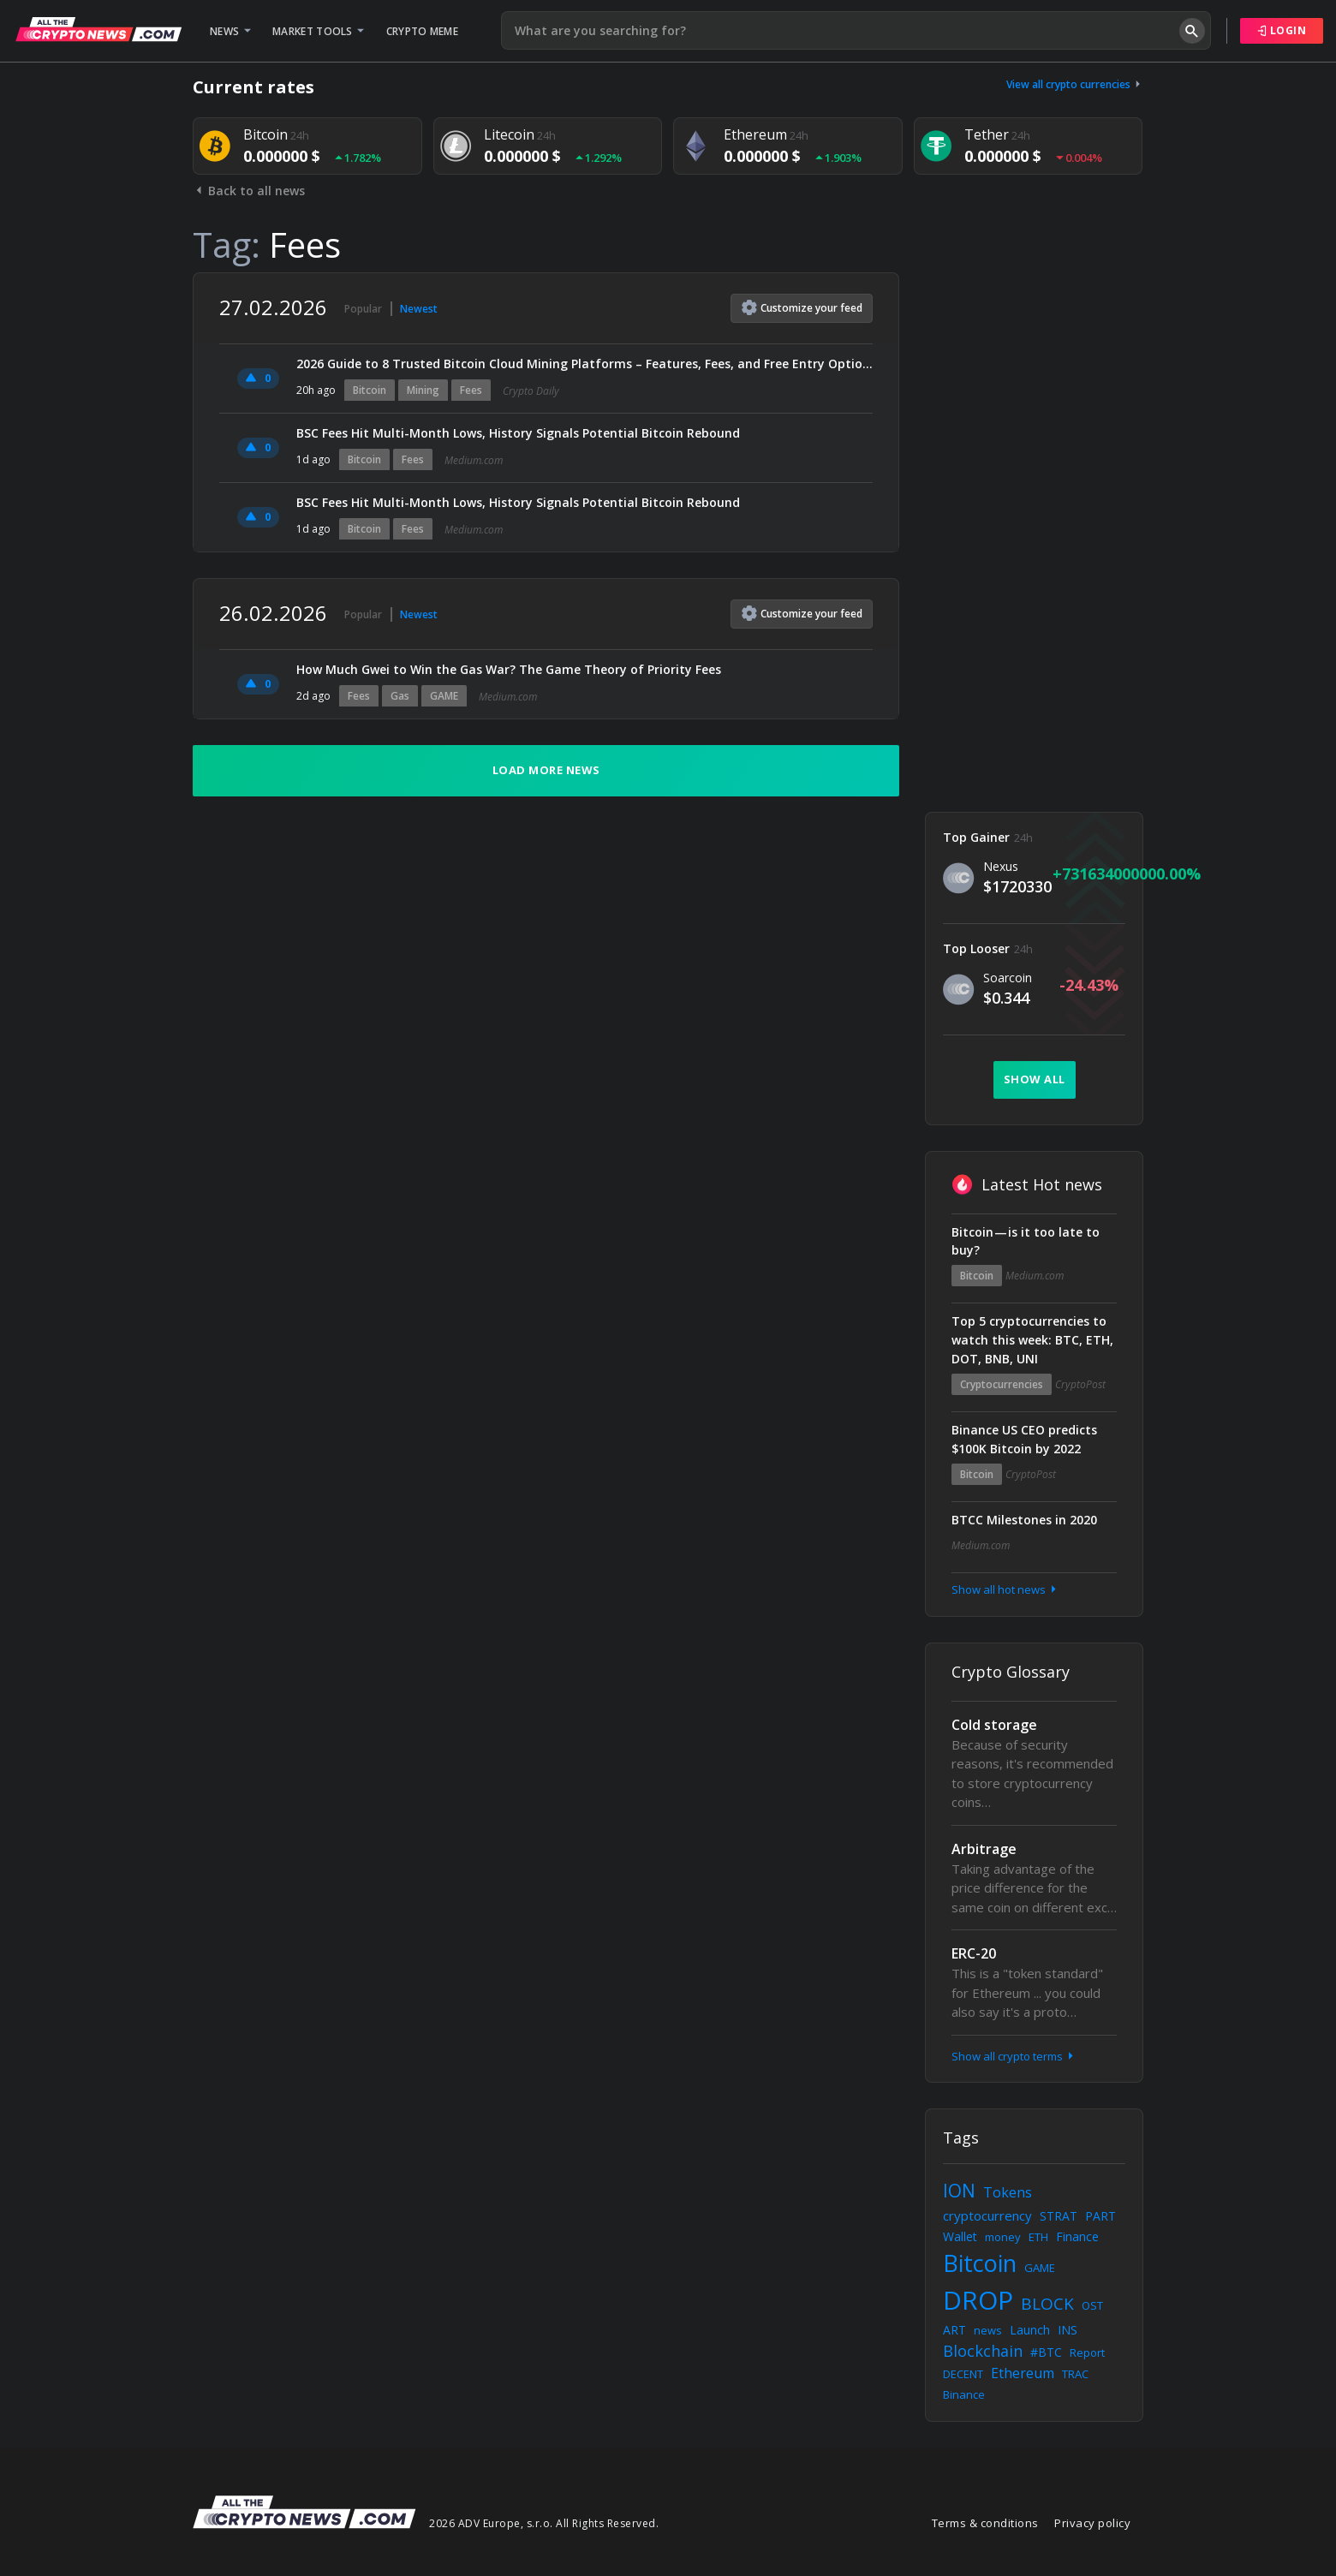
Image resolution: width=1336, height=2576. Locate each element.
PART (1100, 2216)
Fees (471, 390)
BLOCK (1047, 2304)
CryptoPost (1080, 1384)
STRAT (1058, 2216)
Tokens (1007, 2192)
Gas (400, 696)
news (988, 2330)
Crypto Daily (531, 391)
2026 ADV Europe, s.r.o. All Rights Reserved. (544, 2523)
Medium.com (473, 460)
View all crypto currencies (1074, 84)
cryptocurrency (987, 2215)
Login (1282, 30)
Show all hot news (1005, 1589)
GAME (444, 696)
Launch (1030, 2330)
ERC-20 (973, 1953)
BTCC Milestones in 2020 (1024, 1520)
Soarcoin (1007, 977)
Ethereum (1022, 2373)
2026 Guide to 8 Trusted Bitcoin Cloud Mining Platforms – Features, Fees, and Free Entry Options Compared (584, 363)
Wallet (960, 2236)
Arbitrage (984, 1849)
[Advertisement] (1034, 529)
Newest (419, 308)
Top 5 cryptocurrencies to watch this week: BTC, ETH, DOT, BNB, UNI (1032, 1340)
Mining (423, 390)
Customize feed (802, 307)
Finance (1077, 2236)
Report (1087, 2352)
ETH (1038, 2237)
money (1003, 2237)
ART (954, 2330)
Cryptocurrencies (1001, 1384)
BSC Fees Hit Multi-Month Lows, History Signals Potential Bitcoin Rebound (518, 433)
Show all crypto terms (1014, 2056)
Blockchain (983, 2350)
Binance (964, 2394)
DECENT (963, 2374)
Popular (363, 308)
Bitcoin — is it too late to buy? (1025, 1241)
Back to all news (249, 190)
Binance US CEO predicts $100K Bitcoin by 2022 (1024, 1439)
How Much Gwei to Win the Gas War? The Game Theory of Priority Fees (508, 669)
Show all (1034, 1079)
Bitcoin (369, 390)
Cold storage (994, 1724)
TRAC (1075, 2374)
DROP (978, 2299)
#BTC (1046, 2352)
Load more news (546, 770)
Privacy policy (1092, 2523)
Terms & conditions (985, 2523)
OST (1092, 2305)
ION (959, 2191)
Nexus (1000, 866)
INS (1067, 2330)
